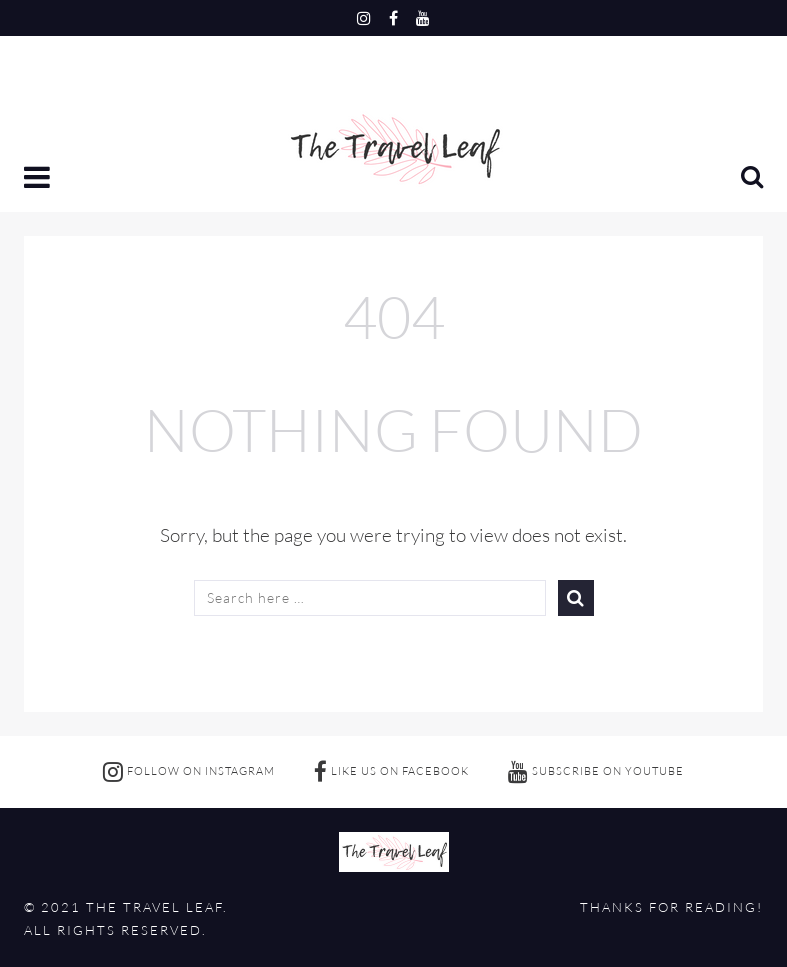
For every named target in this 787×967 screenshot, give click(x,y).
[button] (39, 179)
